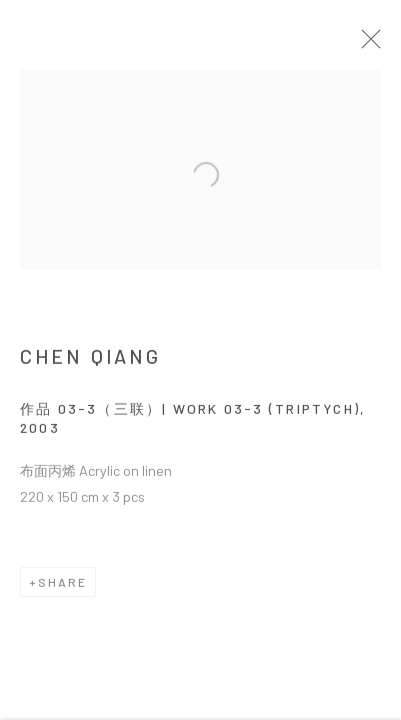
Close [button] (377, 45)
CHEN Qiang (90, 361)
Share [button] (62, 587)
